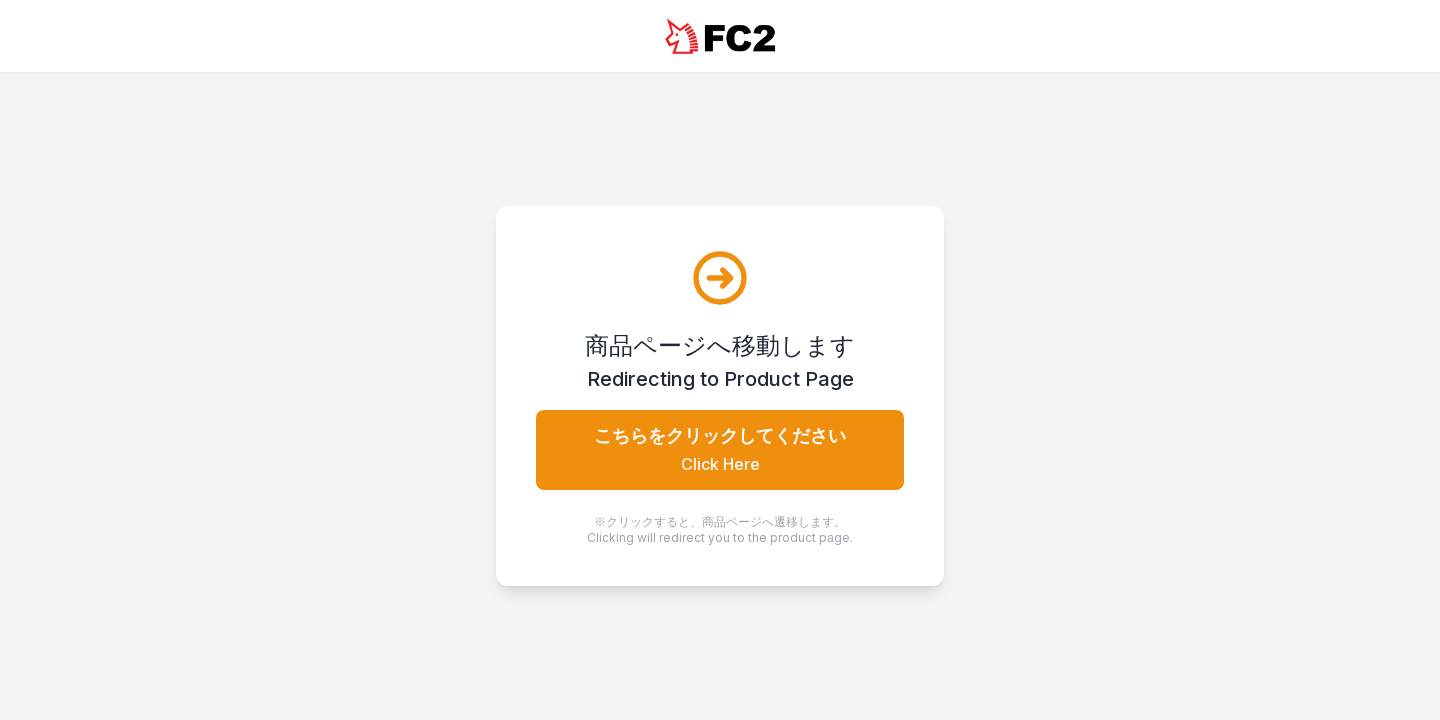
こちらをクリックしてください (720, 449)
